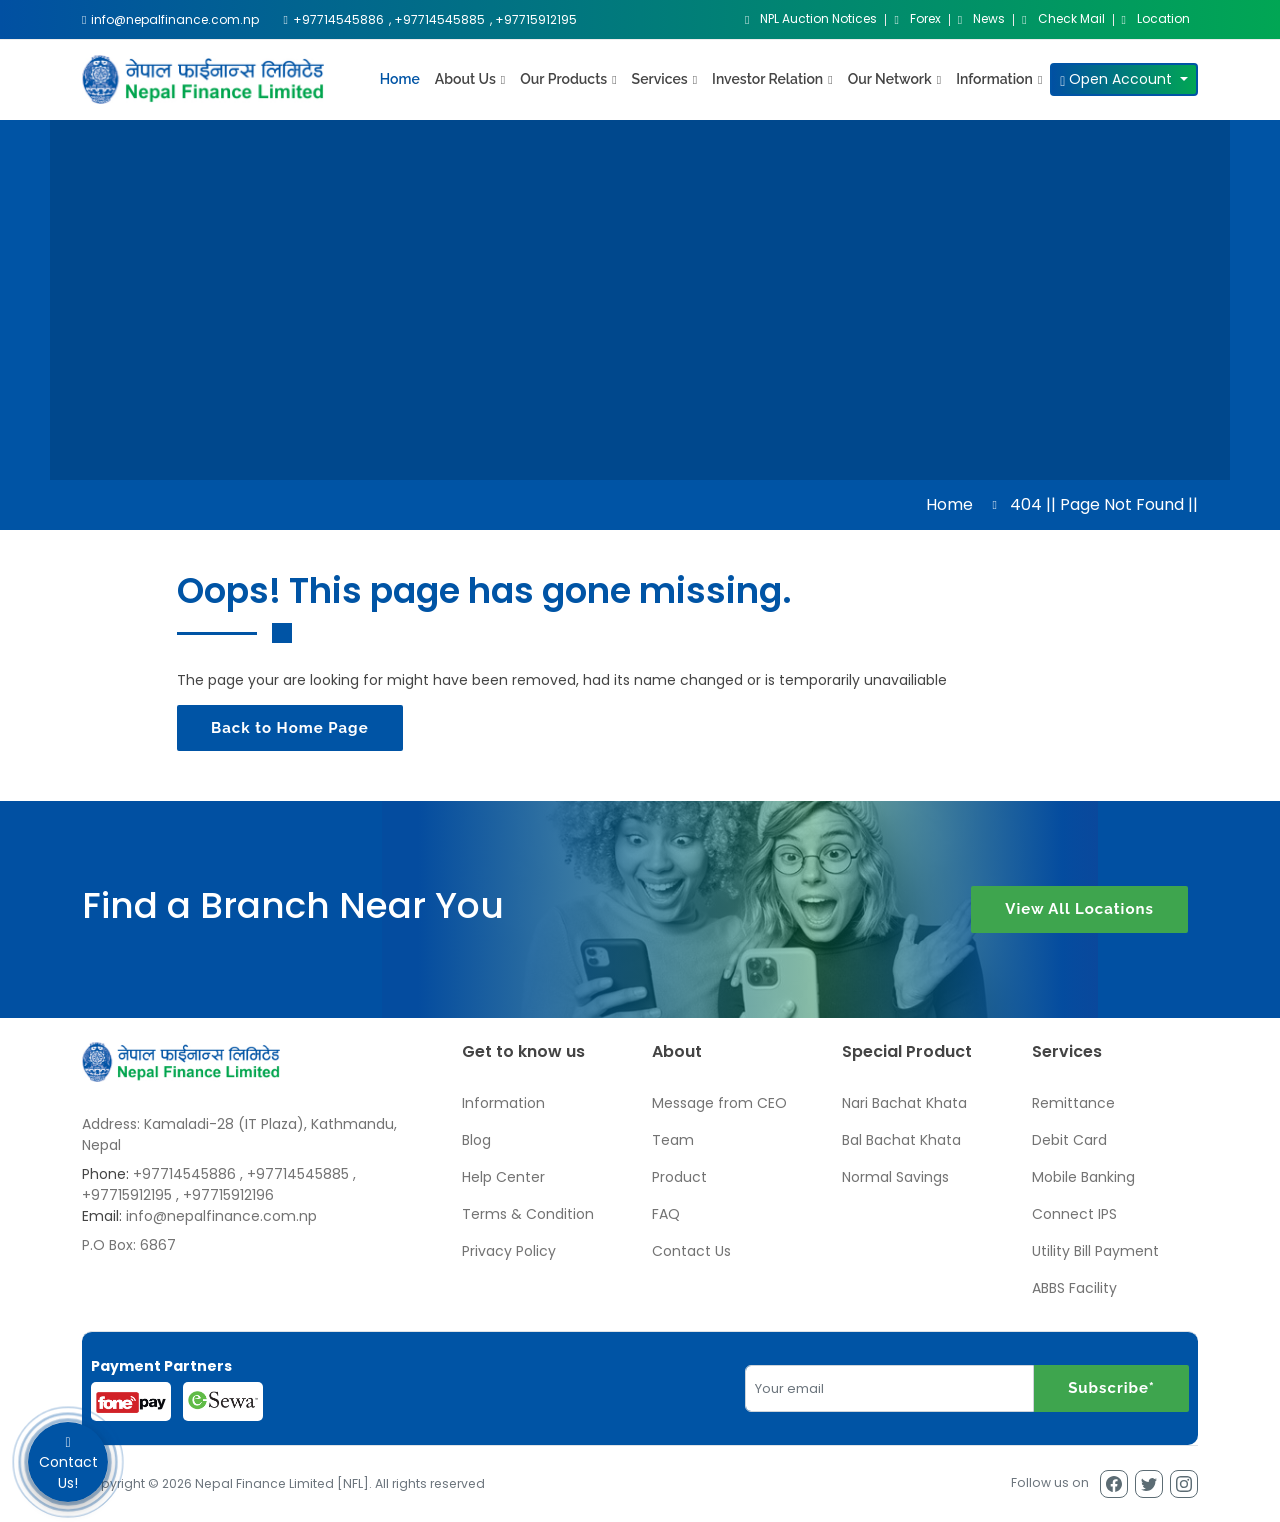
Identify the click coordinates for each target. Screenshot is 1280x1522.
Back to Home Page (290, 728)
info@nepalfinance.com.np (221, 1216)
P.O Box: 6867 (129, 1245)
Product (679, 1177)
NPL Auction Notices (811, 20)
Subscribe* (1111, 1388)
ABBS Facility (1074, 1288)
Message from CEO (719, 1103)
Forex (917, 20)
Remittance (1073, 1103)
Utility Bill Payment (1095, 1251)
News (981, 20)
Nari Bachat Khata (904, 1103)
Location (1156, 20)
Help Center (503, 1177)
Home (400, 79)
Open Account (1118, 79)
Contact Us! (68, 1462)
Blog (476, 1140)
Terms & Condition (528, 1214)
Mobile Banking (1083, 1177)
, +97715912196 (225, 1195)
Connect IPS (1074, 1214)
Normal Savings (895, 1177)
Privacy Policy (509, 1251)
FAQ (666, 1214)
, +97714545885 (294, 1174)
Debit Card (1069, 1140)
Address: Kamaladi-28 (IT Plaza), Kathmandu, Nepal (239, 1134)
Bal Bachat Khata (901, 1140)
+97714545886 (184, 1174)
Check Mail (1063, 20)
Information (503, 1103)
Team (673, 1140)
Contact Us (691, 1251)
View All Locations (1079, 910)
